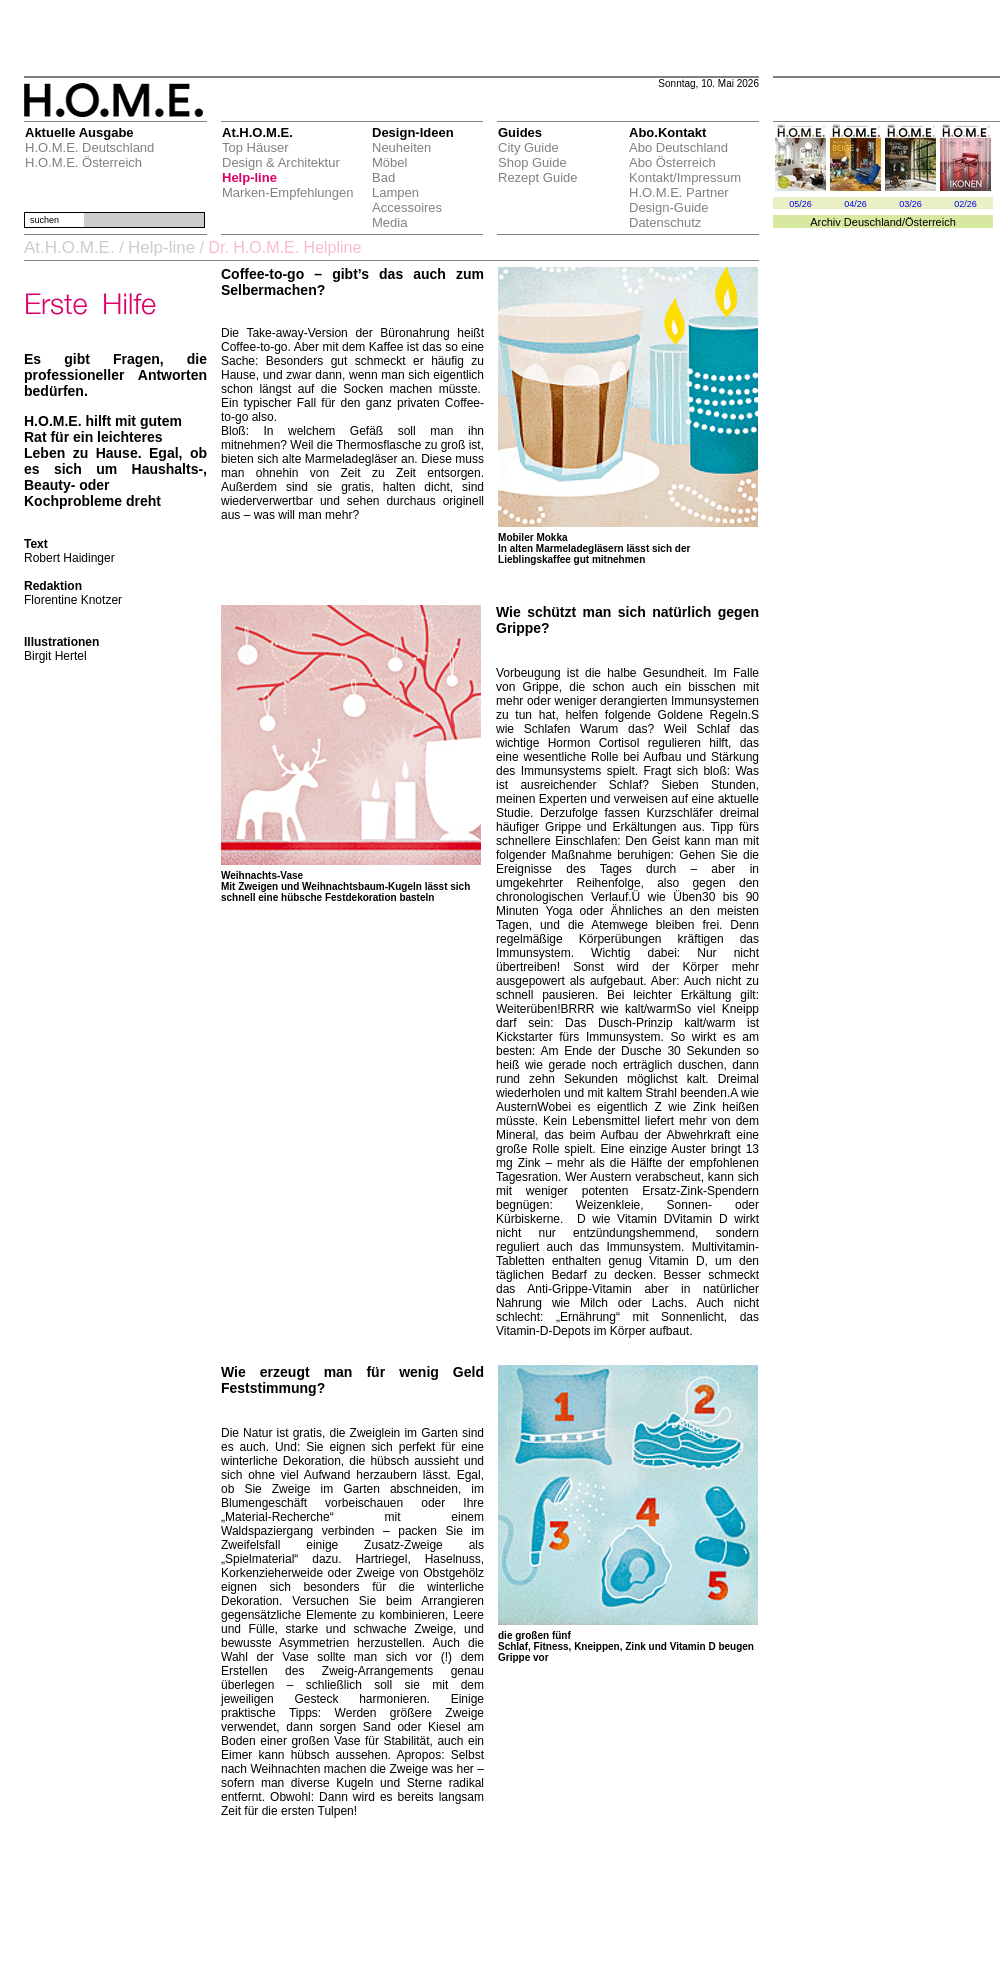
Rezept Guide (538, 177)
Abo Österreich (672, 162)
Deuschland (873, 222)
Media (389, 222)
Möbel (389, 162)
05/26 (800, 204)
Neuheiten (401, 147)
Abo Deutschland (678, 147)
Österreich (930, 222)
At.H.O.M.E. (69, 247)
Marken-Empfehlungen (288, 192)
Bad (383, 177)
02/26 (965, 204)
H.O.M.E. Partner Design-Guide (679, 200)
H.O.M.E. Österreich (83, 162)
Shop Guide (532, 162)
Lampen (395, 192)
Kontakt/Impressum (685, 177)
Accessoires (407, 207)
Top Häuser (255, 147)
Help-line (249, 177)
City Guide (528, 147)
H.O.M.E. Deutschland (89, 147)
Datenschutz (665, 222)
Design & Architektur (281, 162)
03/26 (910, 204)
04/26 (855, 204)
